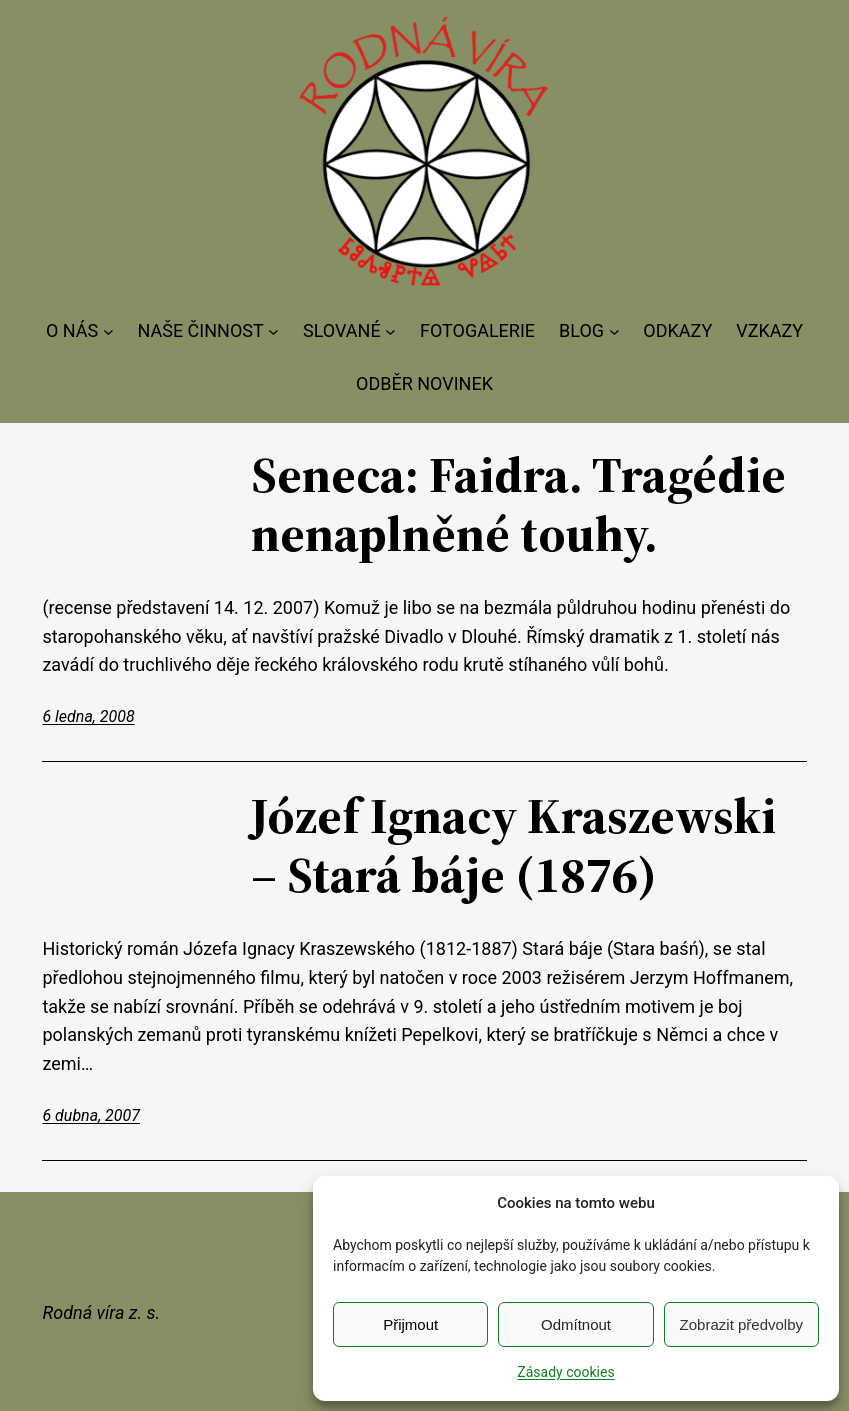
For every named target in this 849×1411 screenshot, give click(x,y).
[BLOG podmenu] (614, 331)
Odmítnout (576, 1324)
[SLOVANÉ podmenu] (390, 331)
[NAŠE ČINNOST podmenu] (273, 331)
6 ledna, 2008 (88, 716)
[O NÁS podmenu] (108, 331)
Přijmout (410, 1324)
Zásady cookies (565, 1372)
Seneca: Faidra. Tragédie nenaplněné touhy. (518, 503)
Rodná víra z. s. (101, 1312)
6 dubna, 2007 (91, 1115)
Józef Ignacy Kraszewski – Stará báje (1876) (513, 844)
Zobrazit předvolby (741, 1324)
